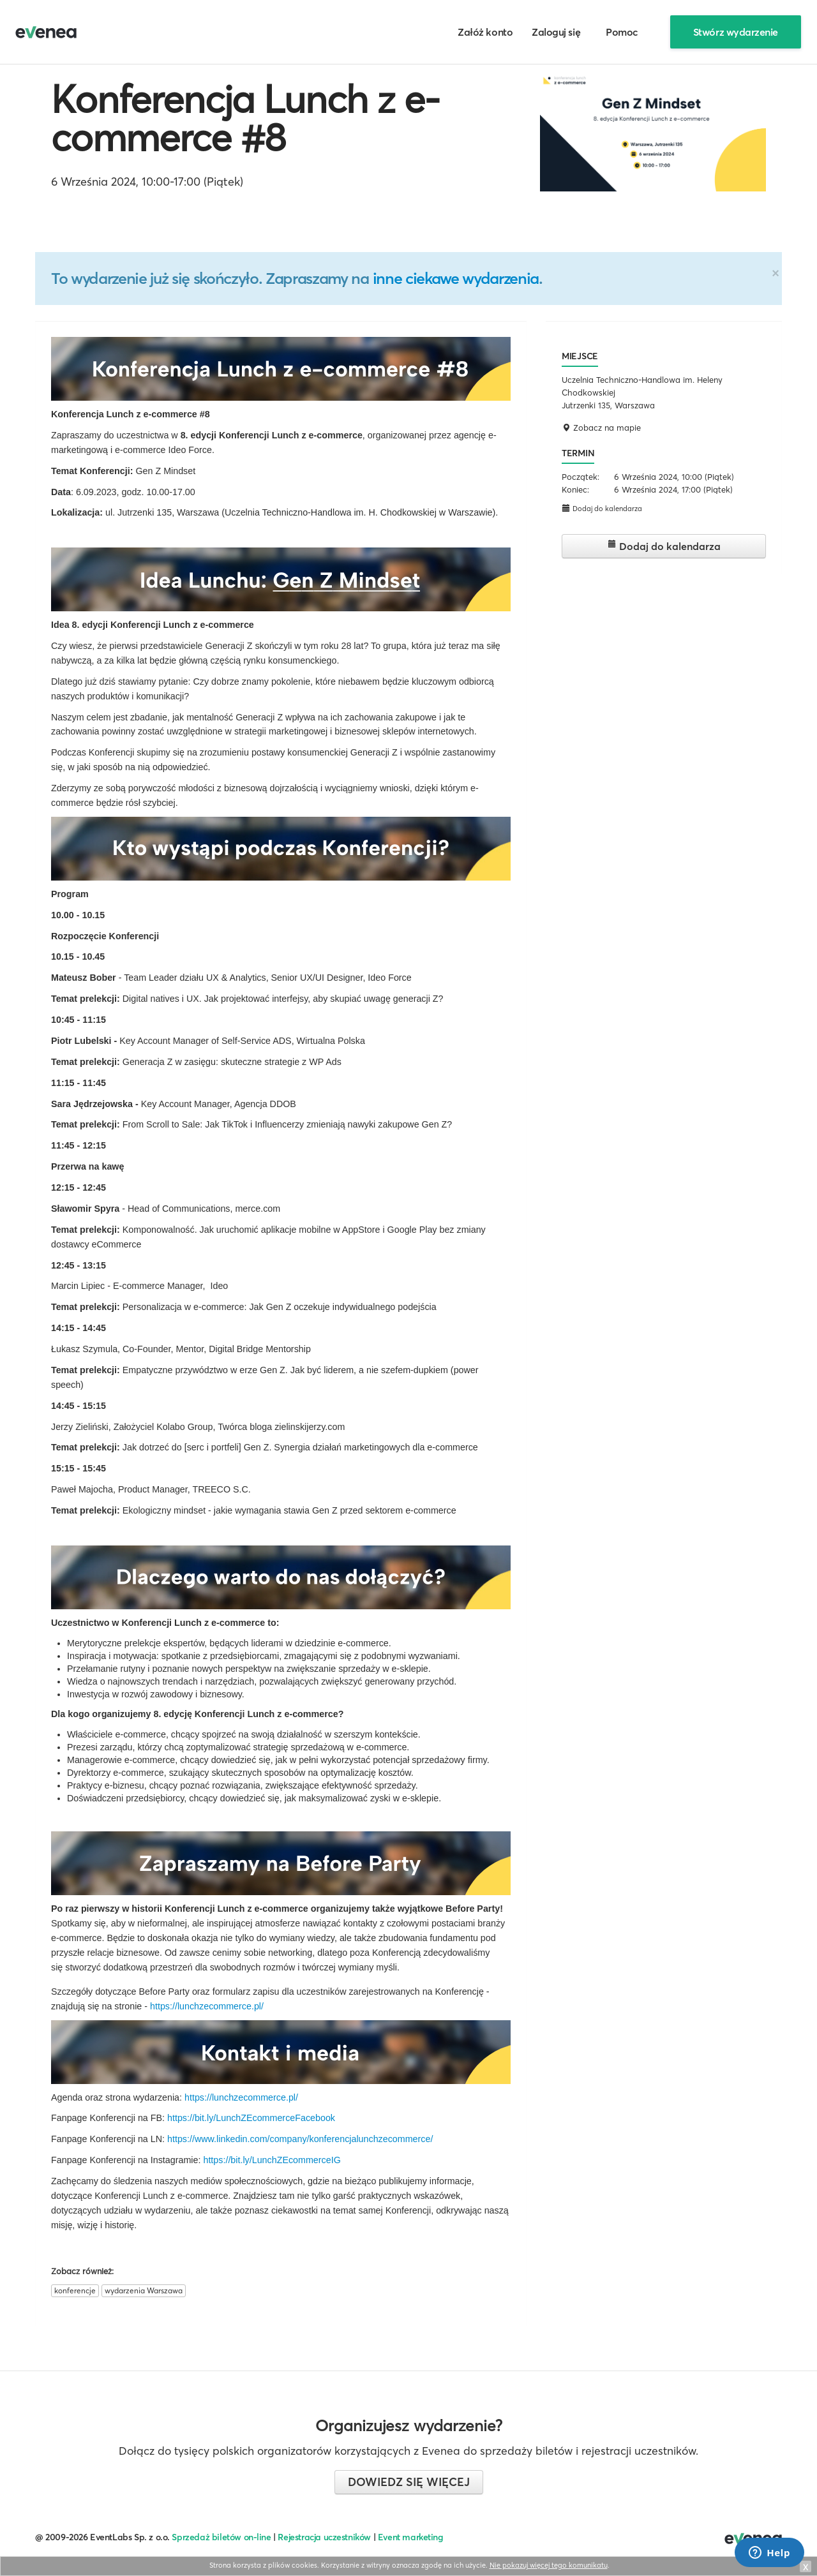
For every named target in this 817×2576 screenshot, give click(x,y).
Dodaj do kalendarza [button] (602, 508)
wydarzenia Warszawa (144, 2290)
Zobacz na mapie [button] (601, 427)
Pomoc (622, 32)
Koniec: (575, 489)
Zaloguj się (556, 32)
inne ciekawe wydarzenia (456, 278)
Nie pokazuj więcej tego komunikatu (549, 2565)
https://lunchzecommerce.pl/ (207, 2006)
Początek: (580, 477)
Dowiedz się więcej (409, 2482)
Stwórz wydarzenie (735, 32)
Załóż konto (485, 32)
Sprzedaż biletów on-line (221, 2537)
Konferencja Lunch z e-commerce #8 (245, 118)
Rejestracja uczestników (324, 2537)
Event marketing (411, 2537)
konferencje (75, 2290)
